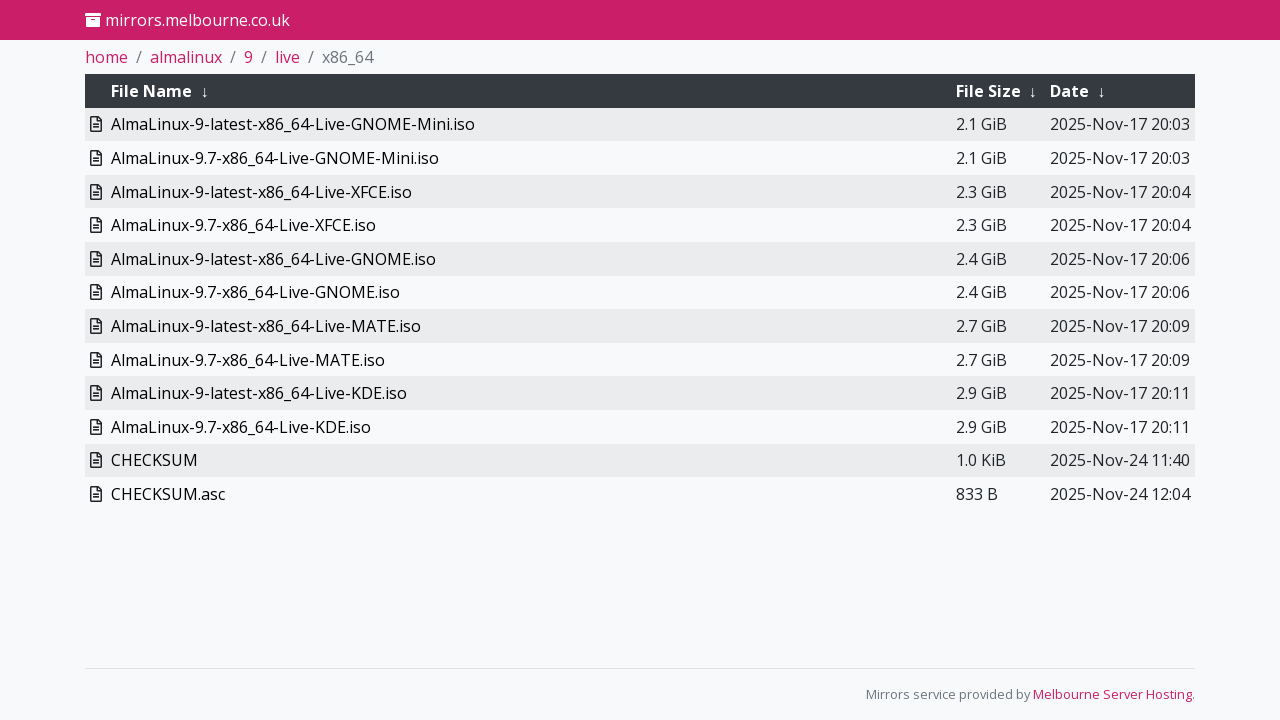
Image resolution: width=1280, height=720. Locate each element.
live (287, 57)
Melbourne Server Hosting (1112, 694)
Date (1069, 91)
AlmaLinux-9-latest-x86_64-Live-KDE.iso (259, 393)
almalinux (186, 57)
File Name (151, 91)
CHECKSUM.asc (168, 494)
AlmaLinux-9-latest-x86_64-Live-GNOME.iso (273, 259)
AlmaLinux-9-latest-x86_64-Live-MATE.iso (266, 326)
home (106, 57)
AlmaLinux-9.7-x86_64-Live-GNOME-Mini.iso (275, 158)
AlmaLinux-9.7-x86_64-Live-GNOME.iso (255, 292)
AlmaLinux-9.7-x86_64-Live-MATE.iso (248, 360)
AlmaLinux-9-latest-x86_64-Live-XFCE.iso (261, 192)
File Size (988, 91)
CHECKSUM (154, 460)
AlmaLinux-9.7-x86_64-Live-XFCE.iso (243, 225)
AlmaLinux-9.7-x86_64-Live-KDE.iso (241, 427)
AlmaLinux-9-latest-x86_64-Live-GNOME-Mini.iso (293, 124)
